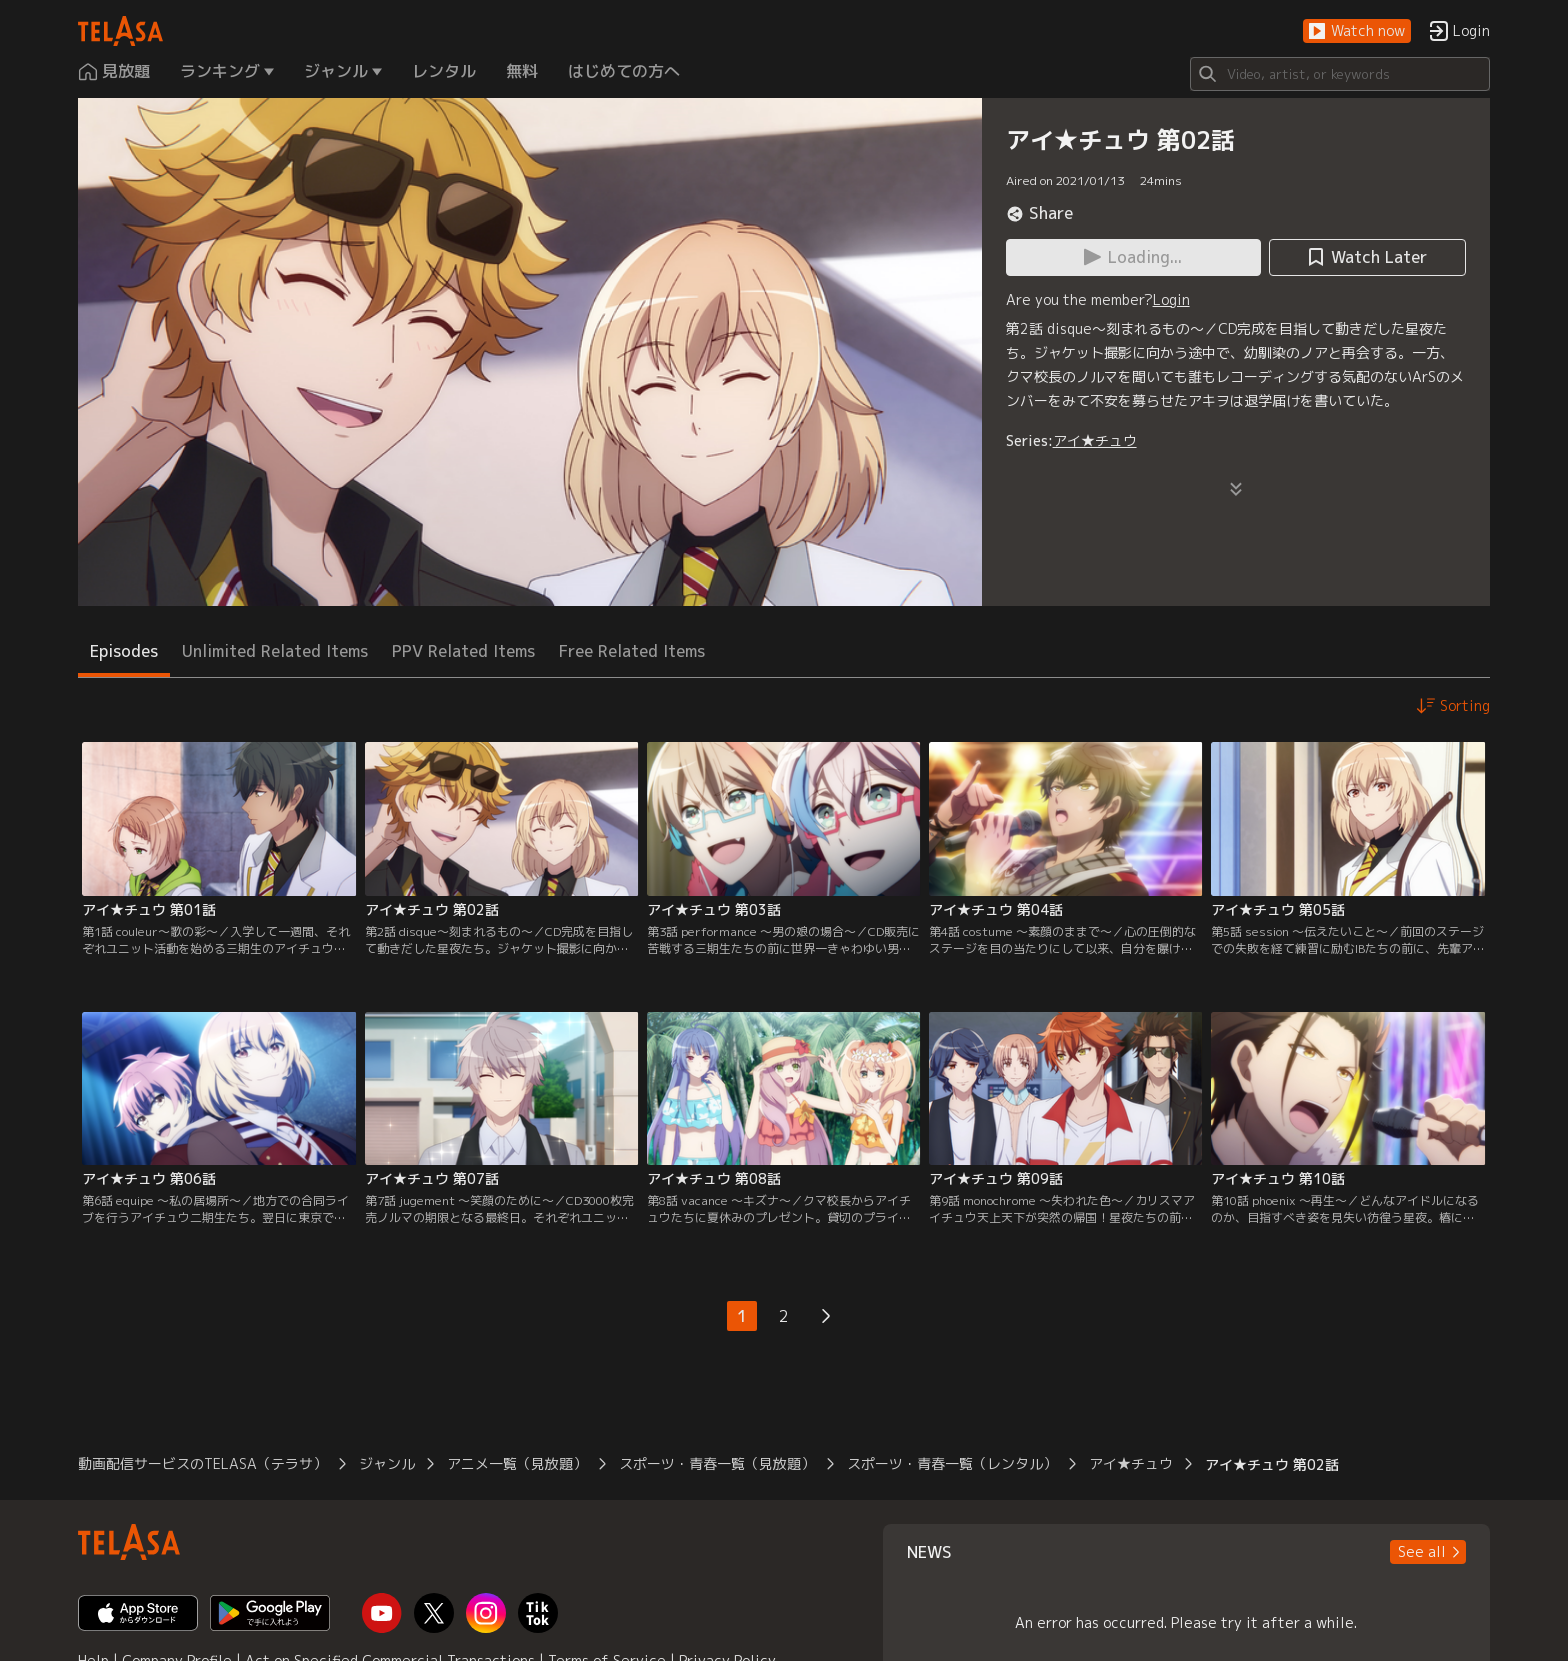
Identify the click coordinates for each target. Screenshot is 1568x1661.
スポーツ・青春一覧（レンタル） (952, 1463)
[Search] (1340, 74)
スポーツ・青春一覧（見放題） (717, 1463)
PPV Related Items (463, 651)
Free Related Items (632, 651)
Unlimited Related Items (275, 651)
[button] (1357, 31)
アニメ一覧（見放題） (517, 1463)
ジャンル (387, 1463)
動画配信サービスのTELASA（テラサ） (202, 1463)
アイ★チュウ (1095, 440)
